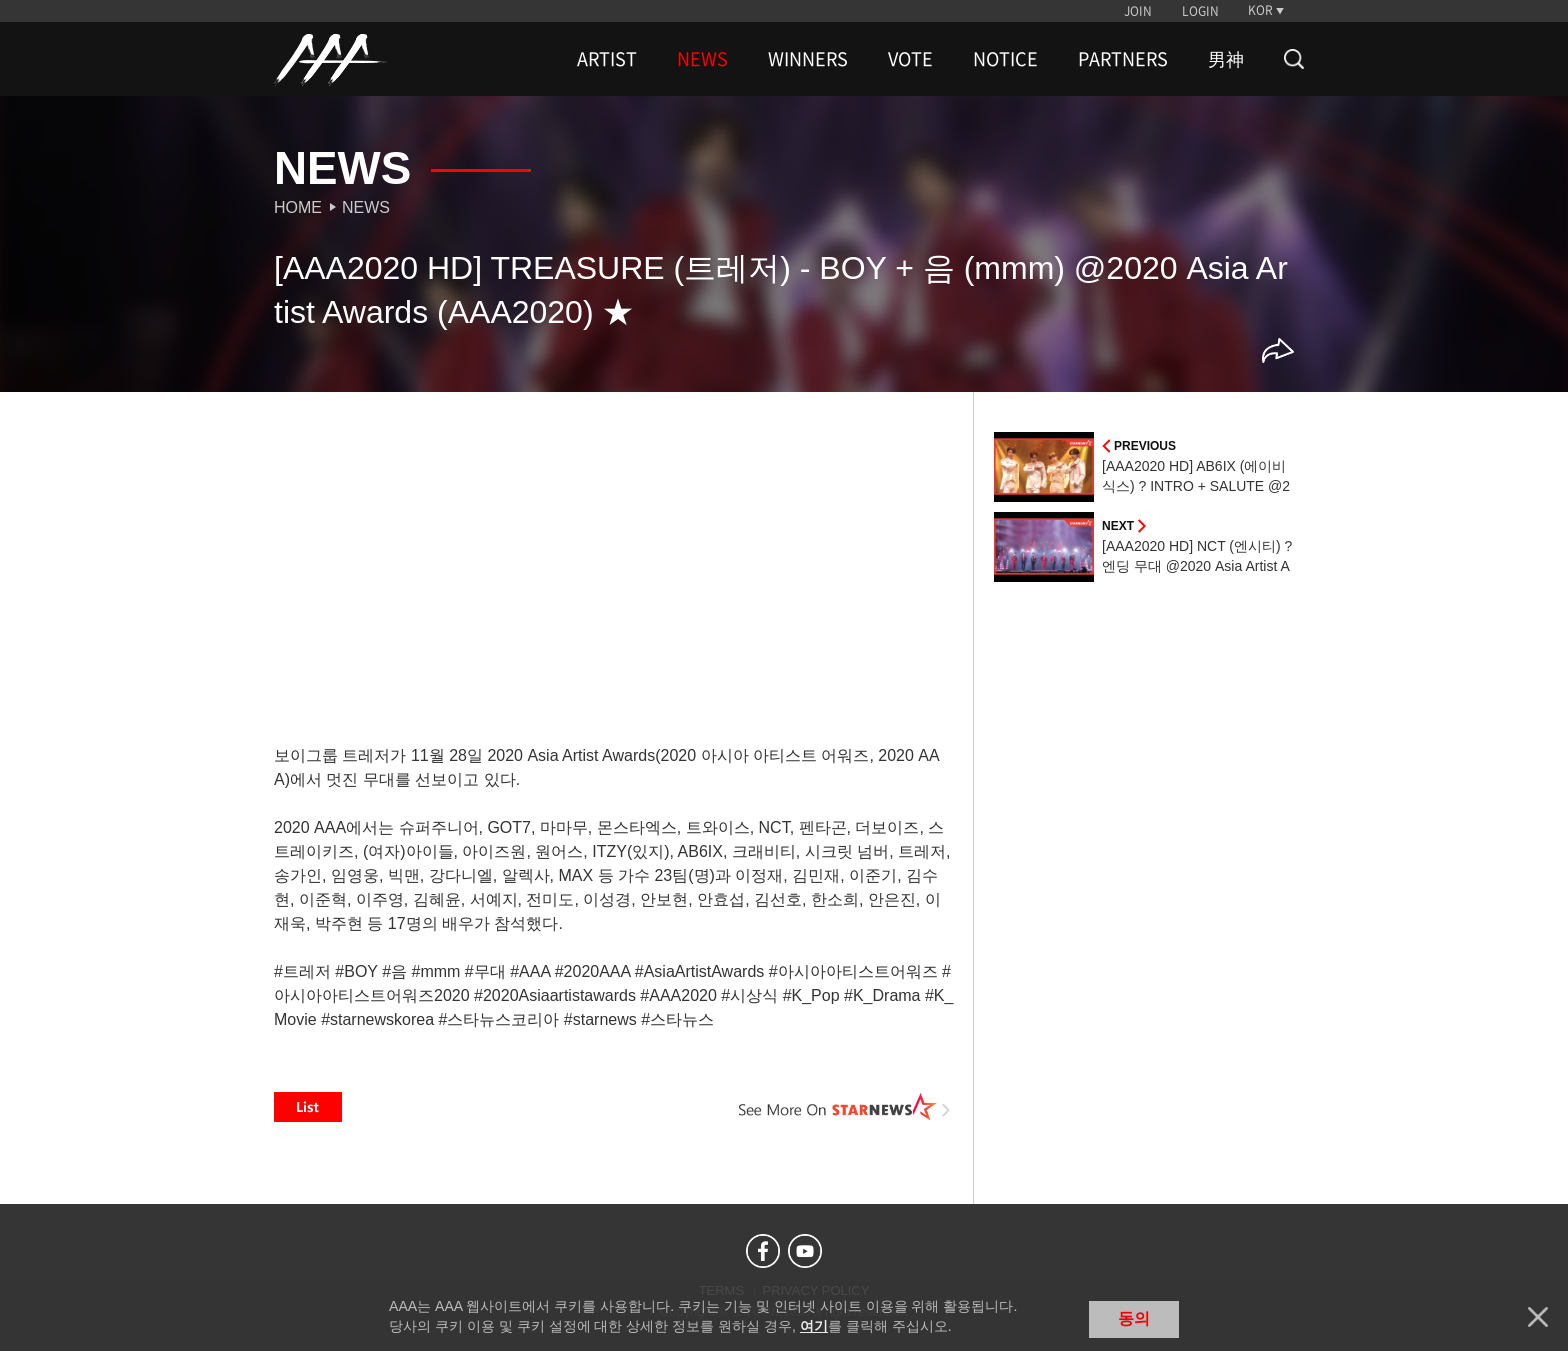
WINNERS (808, 59)
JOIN (1138, 11)
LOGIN (1200, 11)
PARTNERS (1123, 59)
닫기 (1538, 1317)
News (366, 207)
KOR (1260, 10)
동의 (1134, 1318)
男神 (1226, 59)
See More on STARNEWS (845, 1107)
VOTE (910, 59)
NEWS (702, 59)
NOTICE (1005, 59)
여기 (814, 1326)
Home (298, 207)
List (308, 1107)
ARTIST (607, 59)
